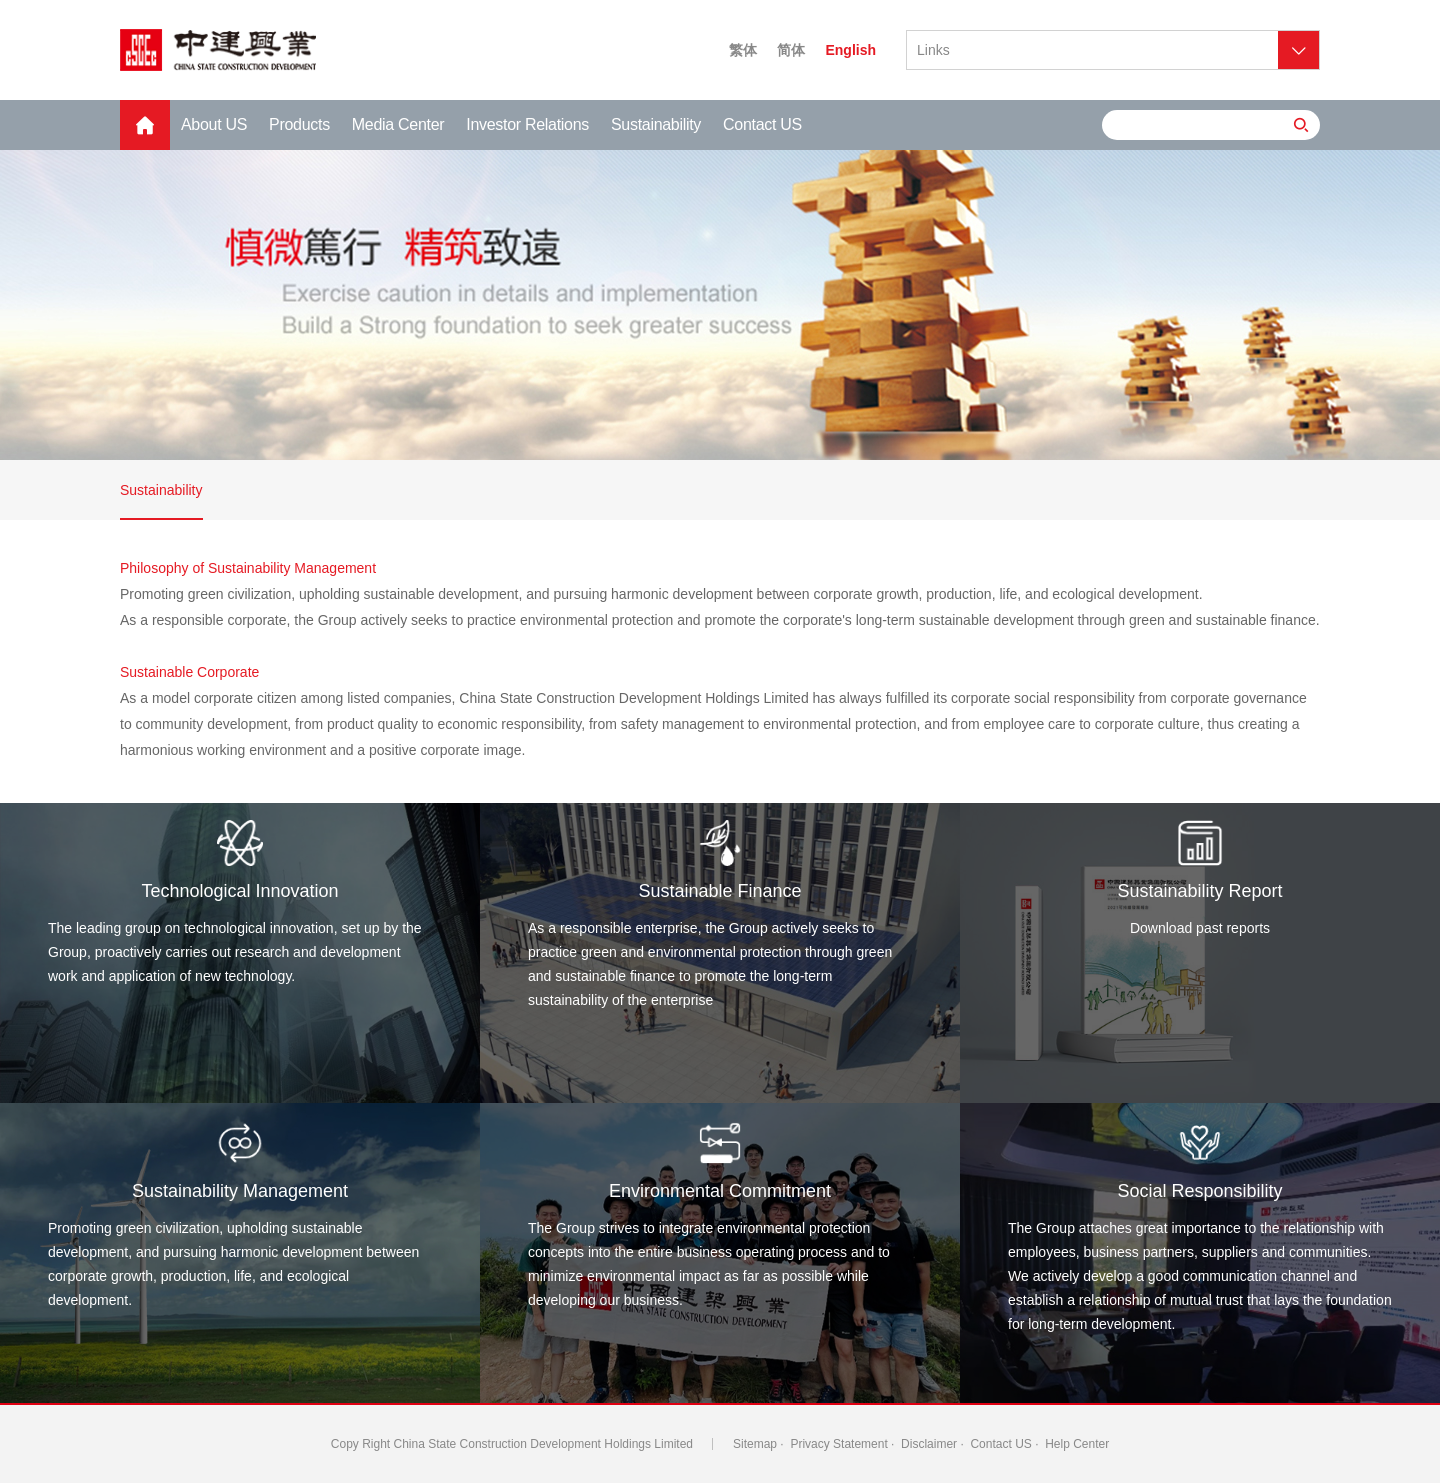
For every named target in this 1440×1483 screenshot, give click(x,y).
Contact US (762, 124)
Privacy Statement (838, 1444)
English (850, 50)
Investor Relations (527, 124)
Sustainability (656, 124)
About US (214, 124)
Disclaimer (929, 1444)
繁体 (743, 50)
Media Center (398, 124)
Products (299, 124)
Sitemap (755, 1444)
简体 (791, 50)
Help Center (1077, 1444)
